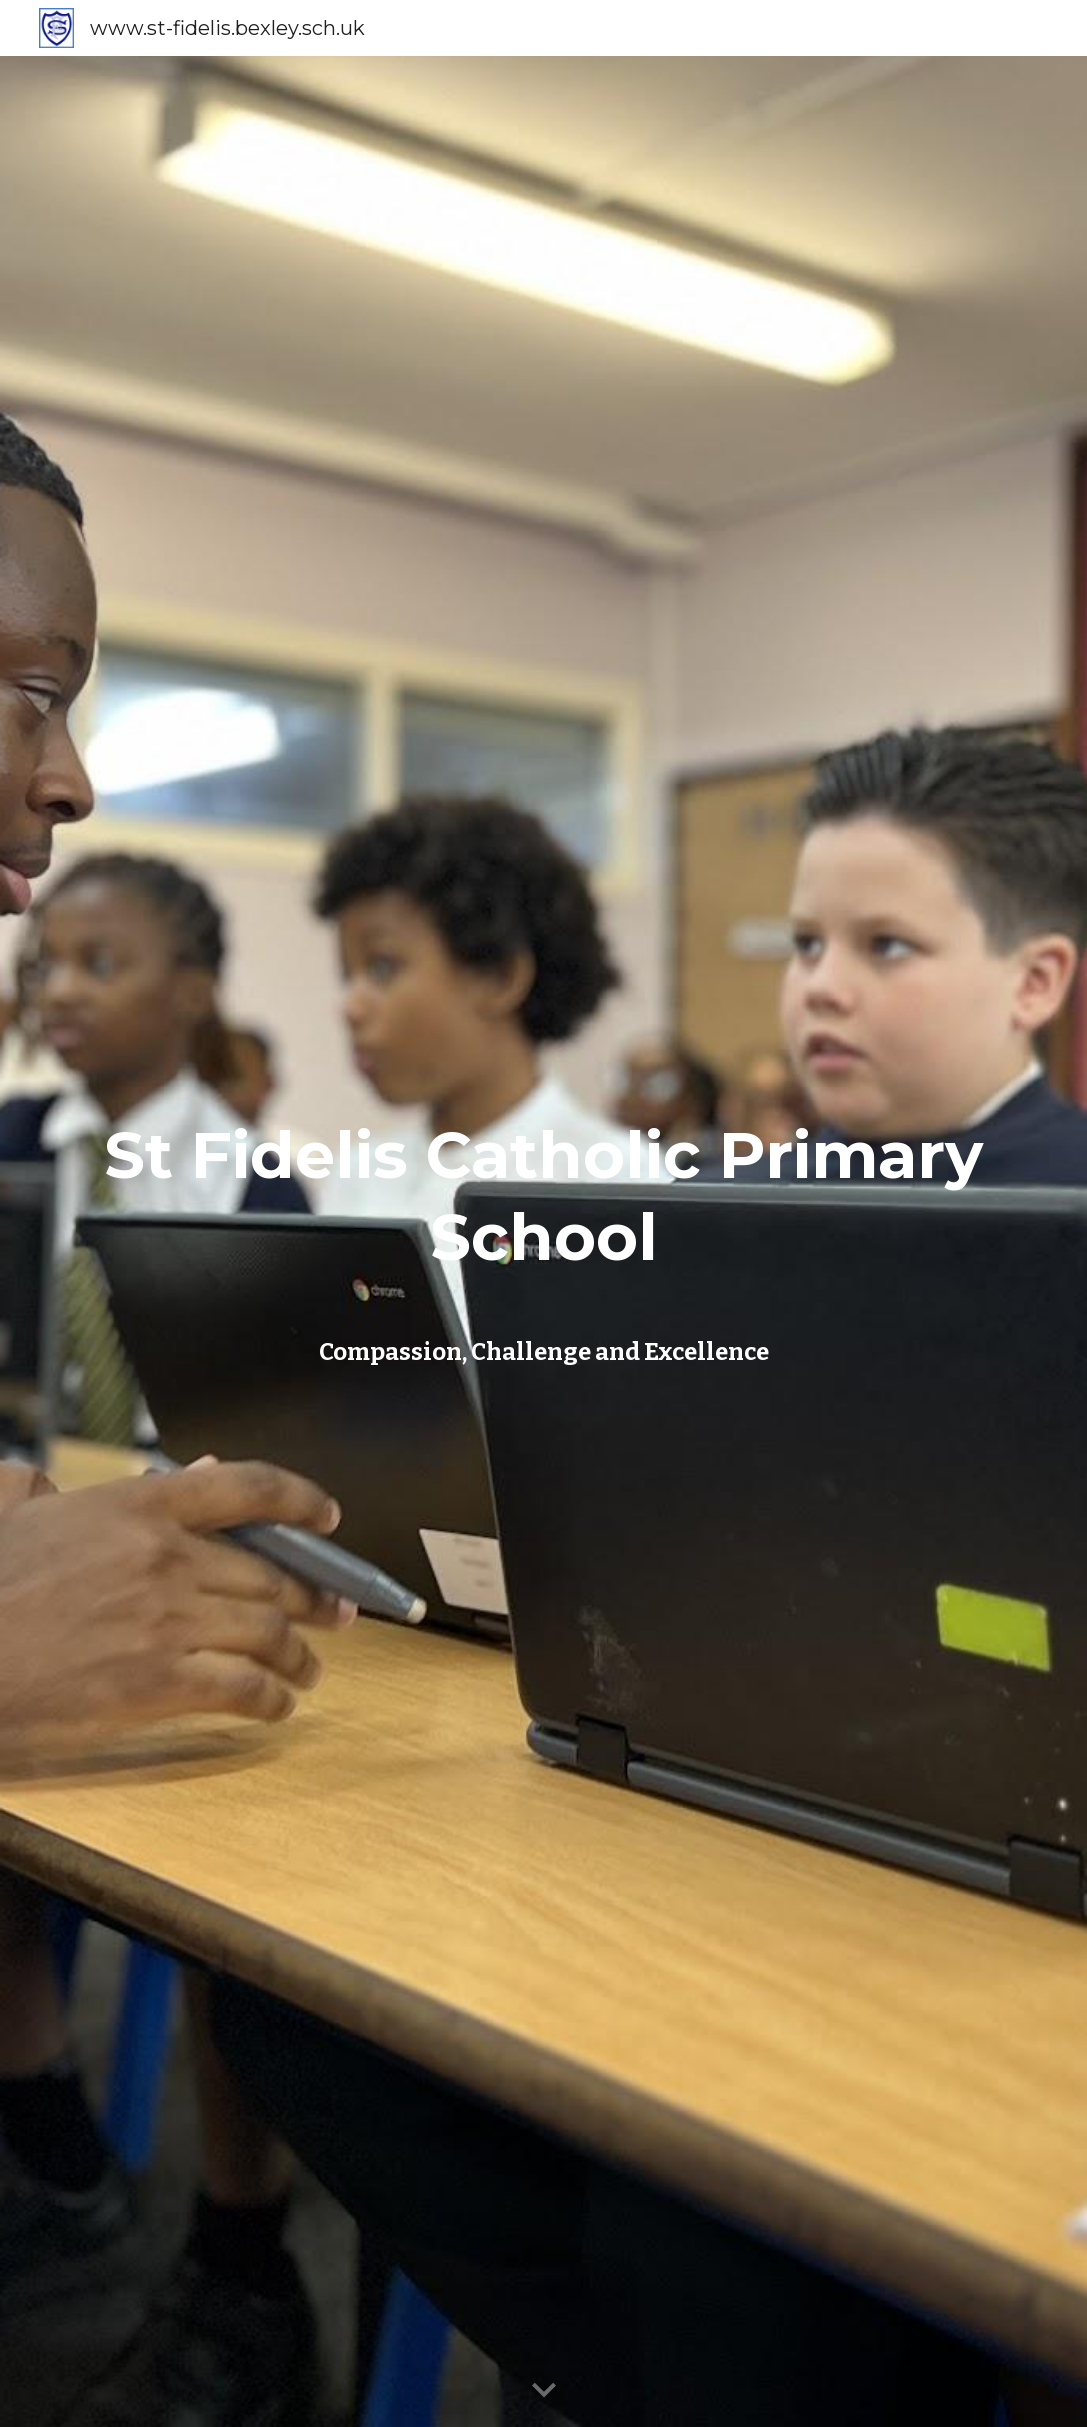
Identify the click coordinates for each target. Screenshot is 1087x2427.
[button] (544, 2391)
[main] (543, 1201)
